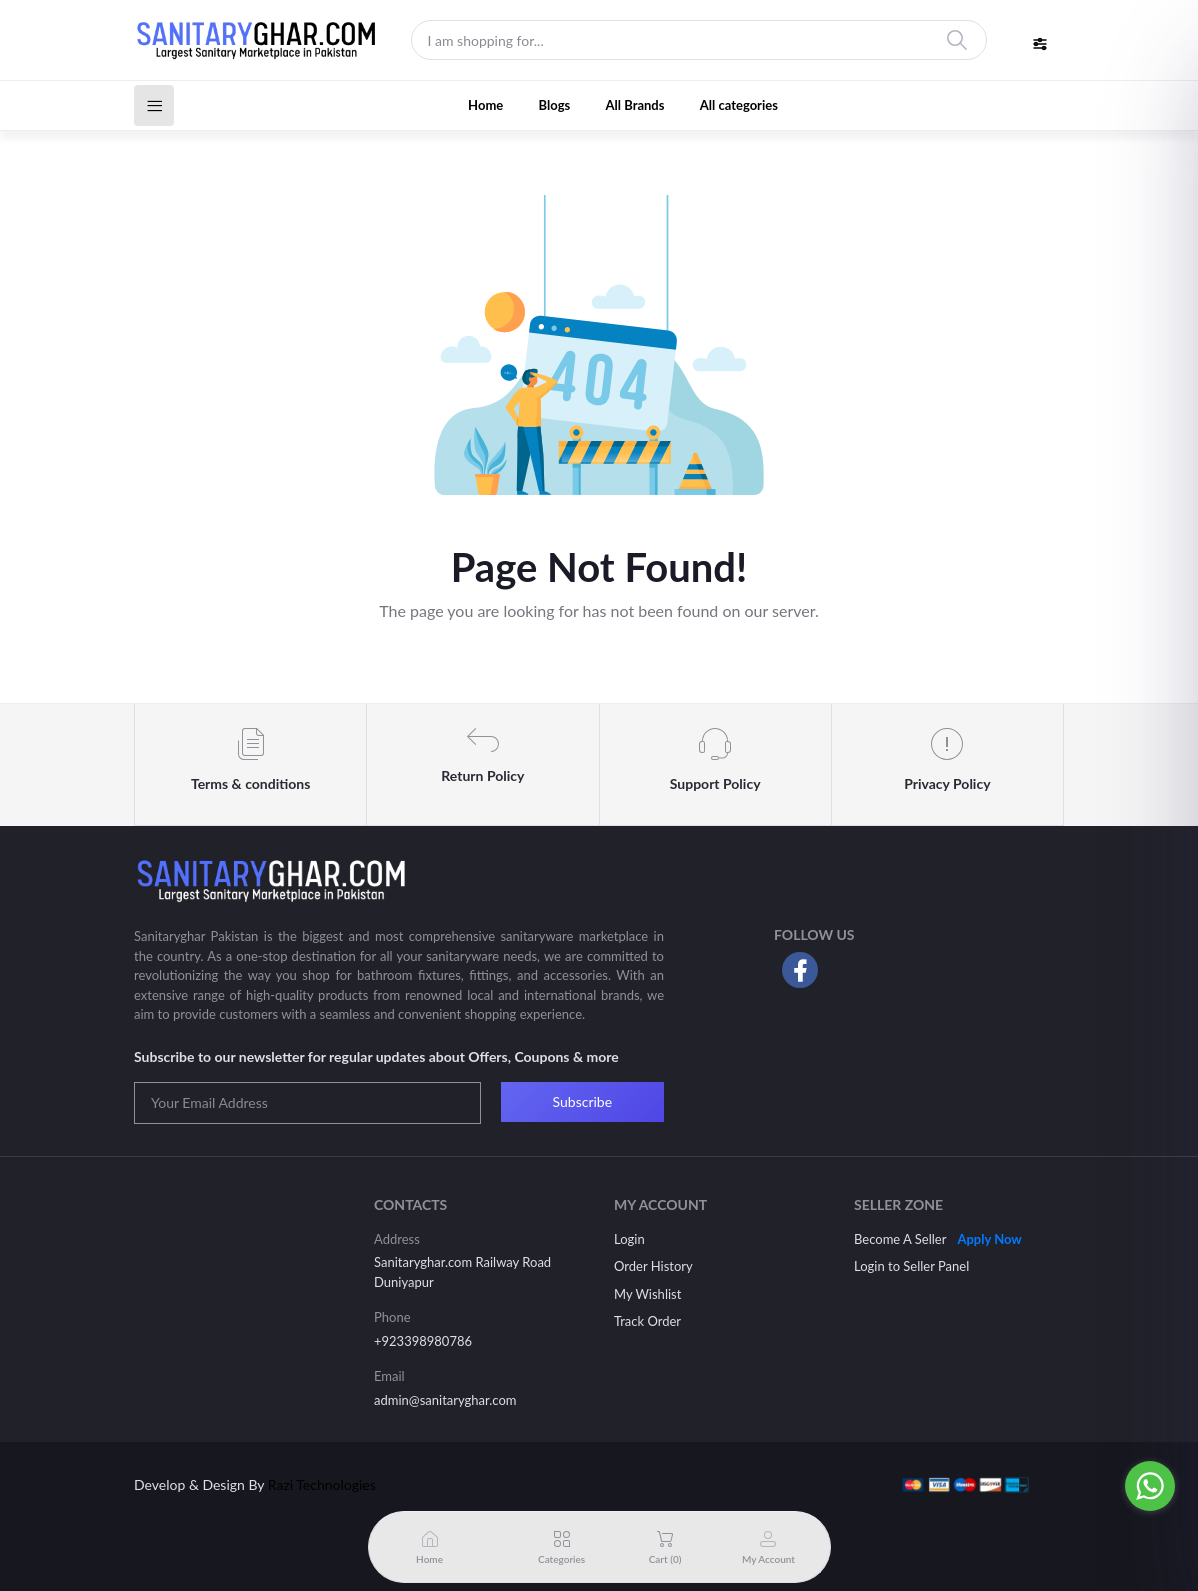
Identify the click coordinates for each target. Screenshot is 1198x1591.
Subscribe (583, 1101)
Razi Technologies (322, 1484)
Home (485, 105)
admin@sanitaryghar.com (445, 1400)
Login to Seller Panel (911, 1266)
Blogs (555, 105)
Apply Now (989, 1239)
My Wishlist (647, 1294)
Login (629, 1239)
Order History (653, 1266)
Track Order (647, 1321)
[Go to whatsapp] (1150, 1486)
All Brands (635, 105)
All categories (739, 105)
